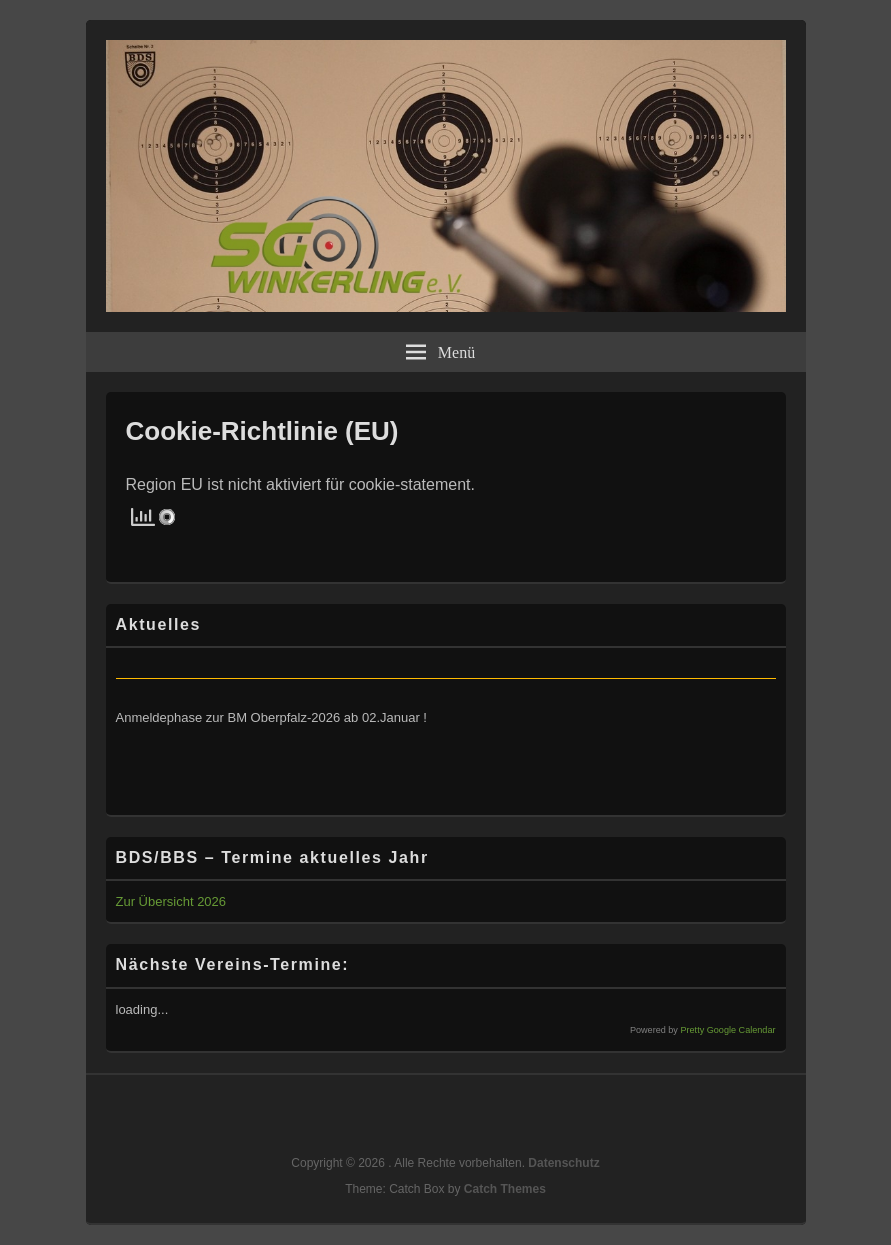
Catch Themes (505, 1189)
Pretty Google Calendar (727, 1030)
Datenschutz (563, 1163)
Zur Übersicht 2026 (171, 901)
